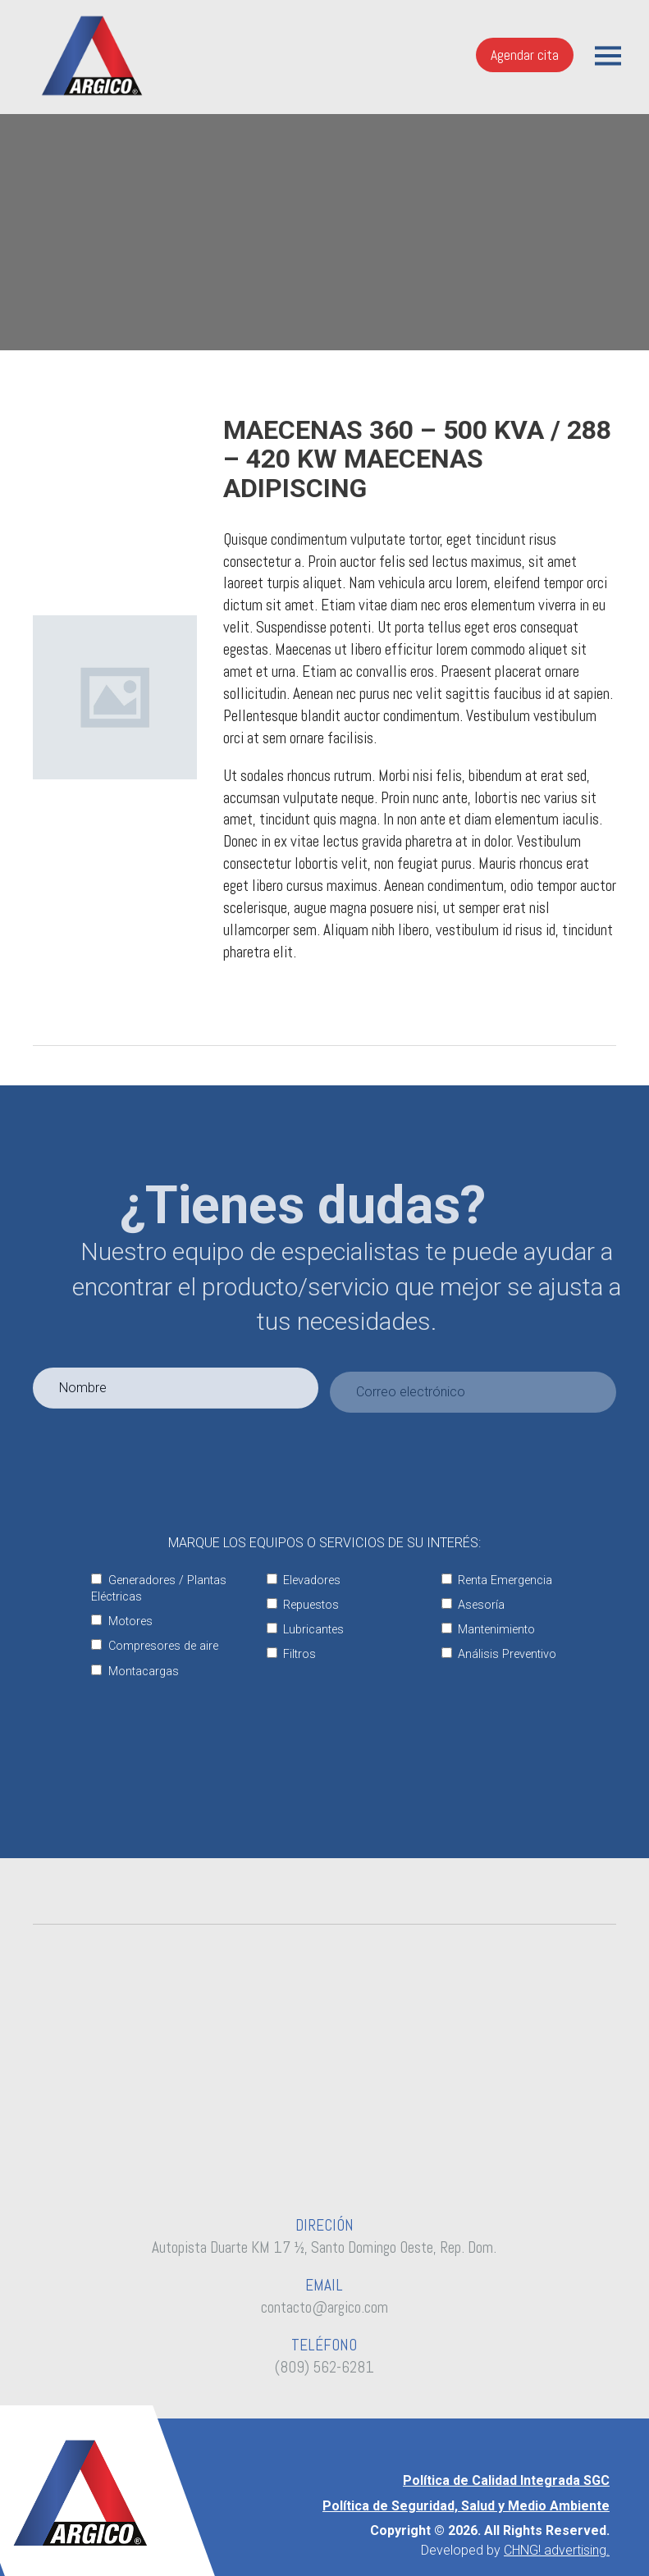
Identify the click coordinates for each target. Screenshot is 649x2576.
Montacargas (134, 1672)
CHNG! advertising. (557, 2550)
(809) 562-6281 (324, 2367)
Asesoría (473, 1605)
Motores (121, 1621)
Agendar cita (525, 55)
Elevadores (303, 1580)
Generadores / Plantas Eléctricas (158, 1588)
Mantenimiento (488, 1630)
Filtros (291, 1654)
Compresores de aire (154, 1646)
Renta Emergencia (496, 1580)
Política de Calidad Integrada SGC (506, 2480)
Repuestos (303, 1605)
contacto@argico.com (324, 2307)
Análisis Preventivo (498, 1654)
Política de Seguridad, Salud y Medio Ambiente (466, 2506)
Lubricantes (305, 1630)
